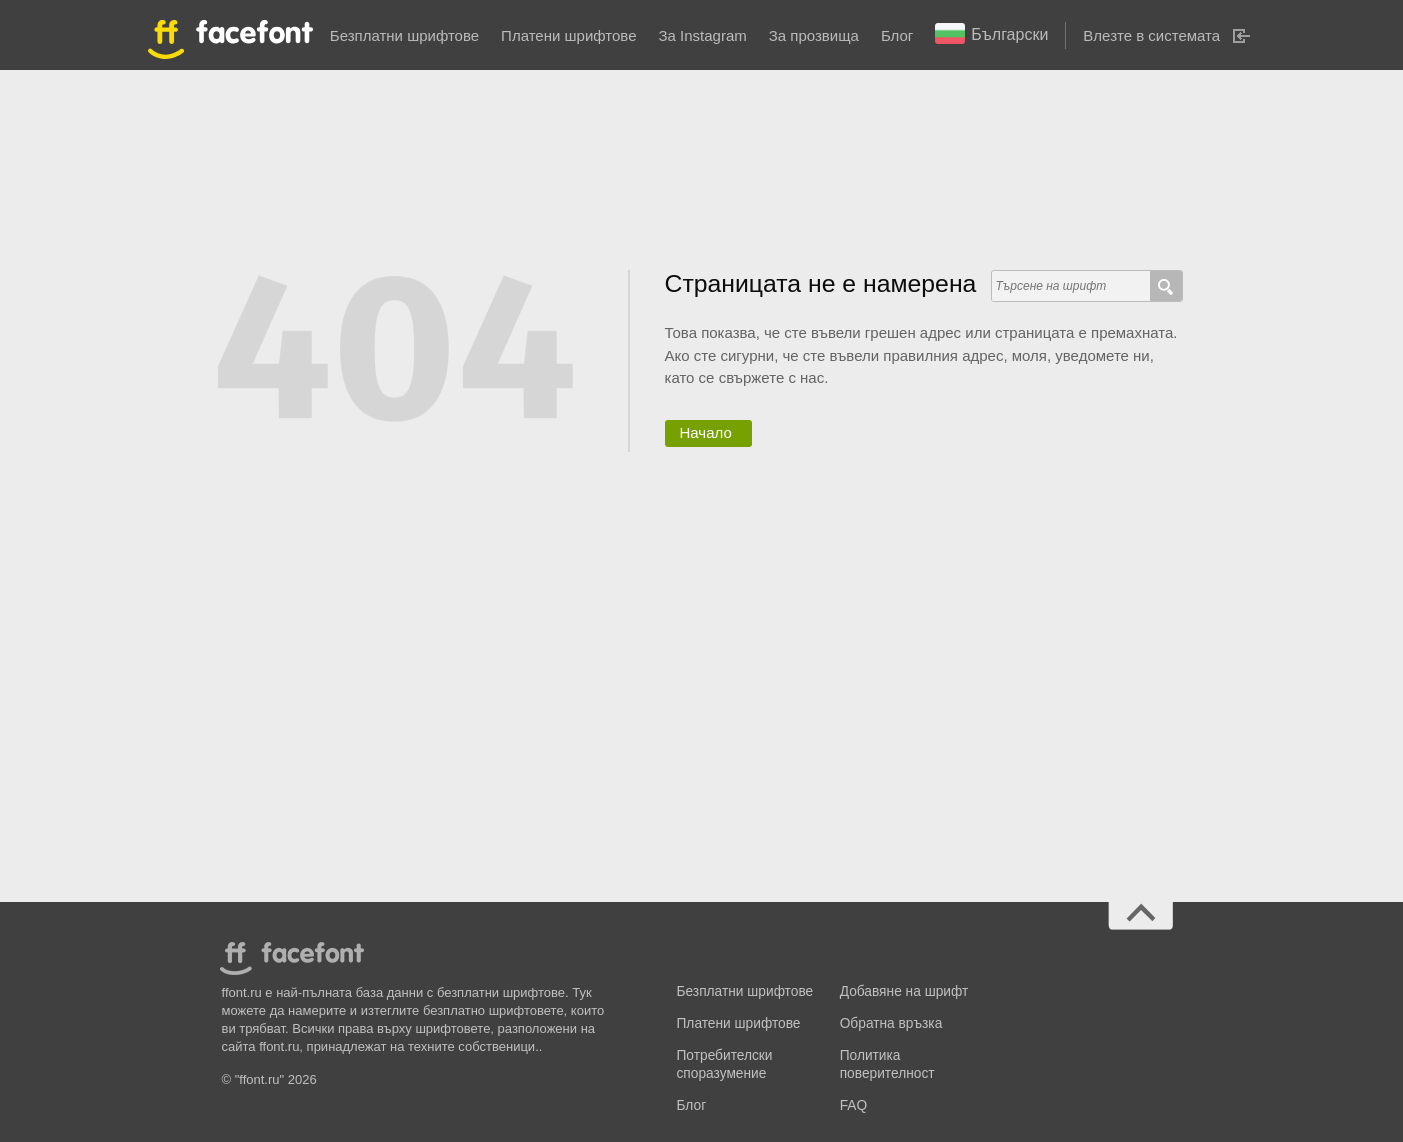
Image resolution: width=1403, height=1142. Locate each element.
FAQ (853, 1105)
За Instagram (702, 35)
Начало (706, 432)
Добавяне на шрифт (904, 991)
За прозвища (814, 35)
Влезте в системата (1151, 35)
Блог (897, 35)
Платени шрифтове (568, 35)
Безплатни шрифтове (404, 35)
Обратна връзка (891, 1023)
